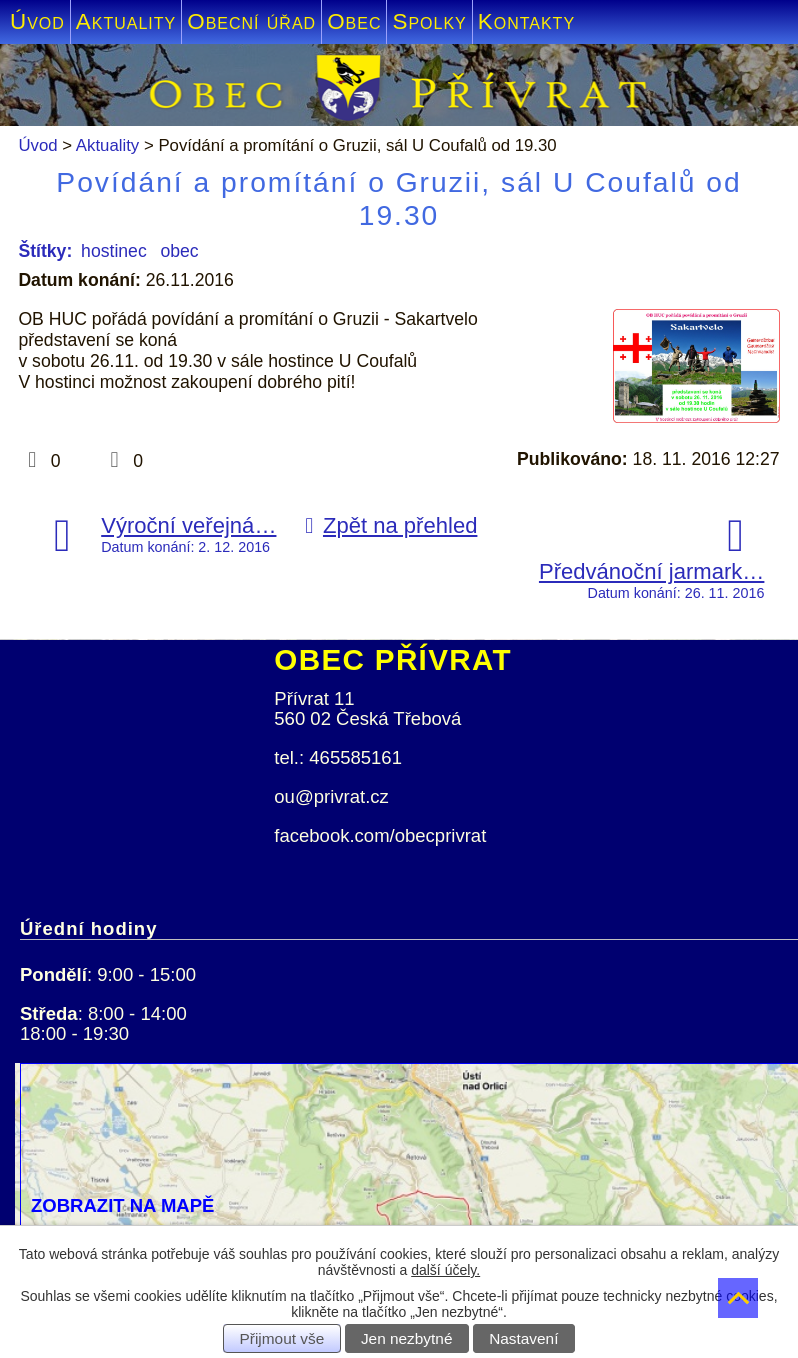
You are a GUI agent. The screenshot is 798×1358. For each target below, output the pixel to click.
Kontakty (526, 21)
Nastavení (523, 1338)
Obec (354, 21)
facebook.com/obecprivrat (380, 835)
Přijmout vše (282, 1338)
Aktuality (126, 21)
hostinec (114, 251)
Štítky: (45, 251)
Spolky (429, 21)
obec (179, 251)
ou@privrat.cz (331, 796)
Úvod (37, 21)
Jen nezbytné (407, 1338)
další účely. (445, 1270)
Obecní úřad (251, 21)
